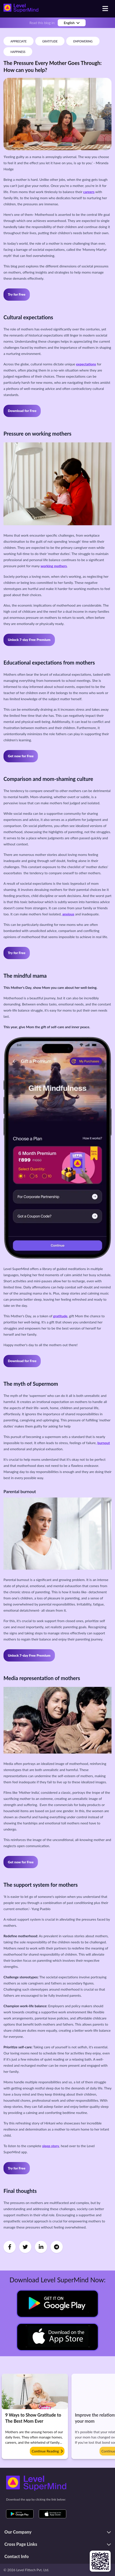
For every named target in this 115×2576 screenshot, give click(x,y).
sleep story (50, 2146)
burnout (103, 1443)
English (71, 23)
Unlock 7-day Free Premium (29, 640)
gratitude (60, 1316)
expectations (86, 364)
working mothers (54, 566)
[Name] (109, 2532)
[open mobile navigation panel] (75, 9)
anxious (68, 914)
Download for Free (22, 411)
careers (89, 192)
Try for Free (16, 294)
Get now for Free (21, 756)
